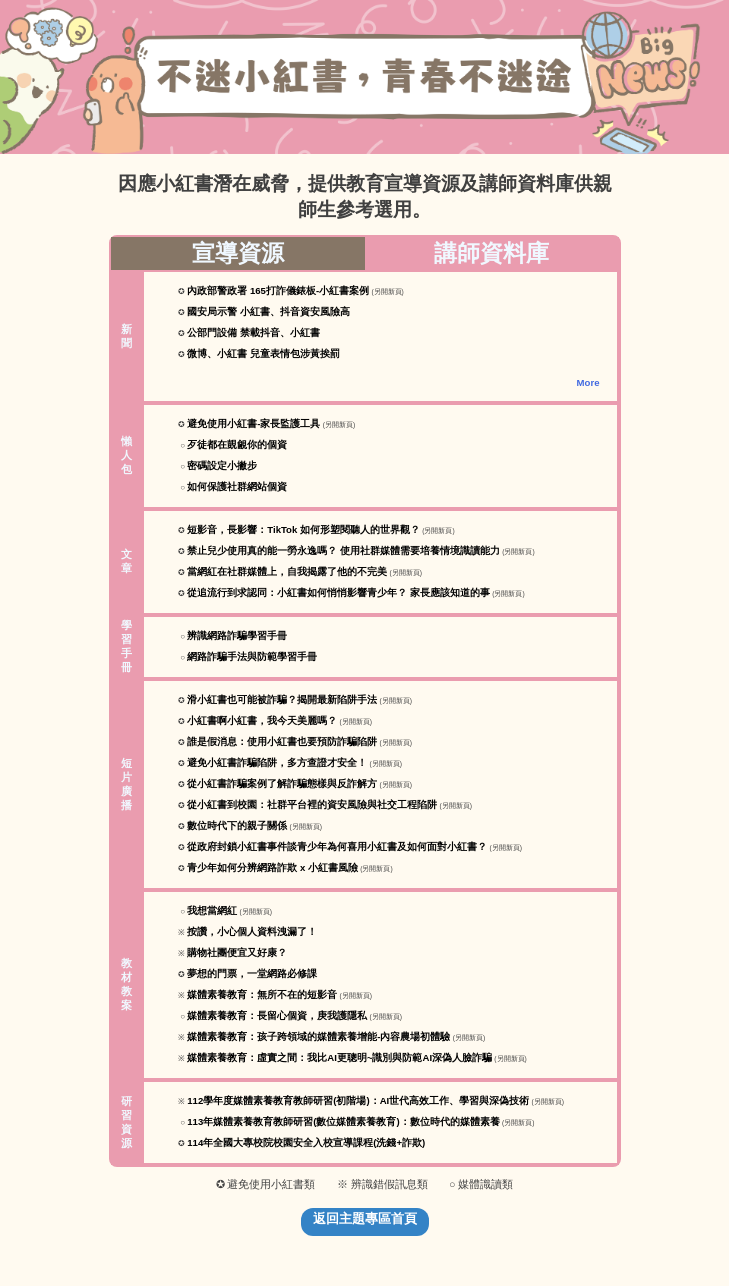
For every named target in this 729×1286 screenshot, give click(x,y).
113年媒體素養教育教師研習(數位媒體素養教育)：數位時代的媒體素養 (343, 1121)
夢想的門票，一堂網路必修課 (252, 973)
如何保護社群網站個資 (237, 486)
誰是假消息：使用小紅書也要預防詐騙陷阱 (282, 741)
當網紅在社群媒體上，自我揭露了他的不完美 (287, 571)
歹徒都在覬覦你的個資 (237, 444)
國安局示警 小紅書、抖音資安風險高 (268, 311)
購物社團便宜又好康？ (237, 952)
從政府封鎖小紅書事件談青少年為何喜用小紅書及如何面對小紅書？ (337, 846)
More (588, 382)
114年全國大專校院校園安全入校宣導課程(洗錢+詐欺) (306, 1142)
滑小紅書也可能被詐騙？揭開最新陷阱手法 (282, 699)
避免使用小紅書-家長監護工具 (253, 423)
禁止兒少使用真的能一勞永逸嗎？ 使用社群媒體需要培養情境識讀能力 (343, 550)
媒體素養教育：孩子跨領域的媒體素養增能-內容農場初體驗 (318, 1036)
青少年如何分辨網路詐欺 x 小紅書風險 (272, 867)
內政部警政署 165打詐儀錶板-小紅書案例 (278, 290)
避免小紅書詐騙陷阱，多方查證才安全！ (277, 762)
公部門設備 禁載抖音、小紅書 (253, 332)
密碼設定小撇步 (222, 465)
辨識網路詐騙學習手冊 (237, 635)
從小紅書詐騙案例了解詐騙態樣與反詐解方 (282, 783)
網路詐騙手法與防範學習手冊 (252, 656)
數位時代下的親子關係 (237, 825)
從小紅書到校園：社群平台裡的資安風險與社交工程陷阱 (312, 804)
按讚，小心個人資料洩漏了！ (252, 931)
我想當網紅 (212, 910)
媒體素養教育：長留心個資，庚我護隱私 (277, 1015)
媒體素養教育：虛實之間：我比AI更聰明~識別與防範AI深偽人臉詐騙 (339, 1057)
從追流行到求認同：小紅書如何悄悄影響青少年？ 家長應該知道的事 (338, 592)
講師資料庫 (491, 253)
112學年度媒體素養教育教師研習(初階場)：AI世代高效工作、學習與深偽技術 (358, 1100)
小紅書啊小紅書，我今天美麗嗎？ (262, 720)
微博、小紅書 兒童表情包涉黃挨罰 (263, 353)
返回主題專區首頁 (365, 1218)
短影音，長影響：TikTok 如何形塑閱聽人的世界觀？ (303, 529)
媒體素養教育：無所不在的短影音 (262, 994)
